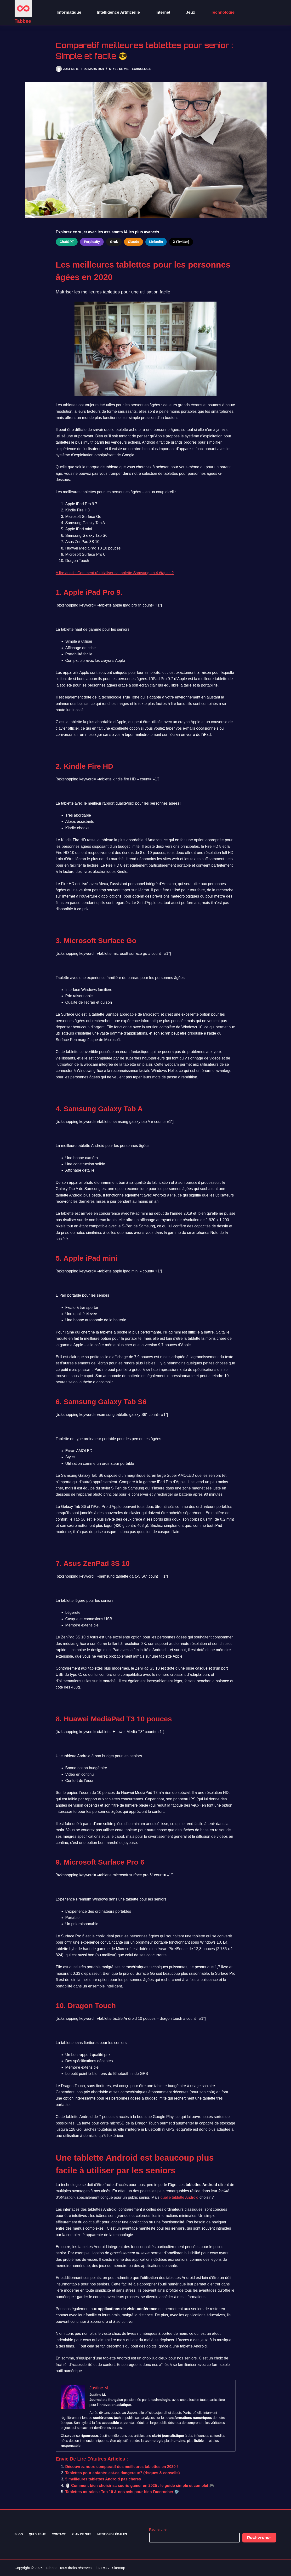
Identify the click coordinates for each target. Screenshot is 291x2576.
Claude (133, 242)
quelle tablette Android (179, 2197)
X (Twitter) (181, 242)
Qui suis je (37, 2534)
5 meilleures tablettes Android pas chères (103, 2479)
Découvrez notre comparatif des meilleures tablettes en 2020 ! (121, 2467)
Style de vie (119, 69)
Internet (162, 12)
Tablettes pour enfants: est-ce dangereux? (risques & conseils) (122, 2473)
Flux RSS (101, 2568)
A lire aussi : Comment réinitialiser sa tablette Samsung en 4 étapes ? (115, 573)
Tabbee (23, 21)
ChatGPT (67, 242)
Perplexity (92, 242)
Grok (114, 242)
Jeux (190, 12)
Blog (19, 2534)
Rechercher (158, 2529)
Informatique (69, 12)
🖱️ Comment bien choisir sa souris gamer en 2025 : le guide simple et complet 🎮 (139, 2486)
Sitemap (118, 2568)
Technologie (222, 12)
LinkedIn (156, 242)
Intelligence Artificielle (118, 12)
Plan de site (81, 2534)
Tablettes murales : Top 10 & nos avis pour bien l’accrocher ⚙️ (122, 2492)
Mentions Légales (112, 2534)
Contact (59, 2534)
